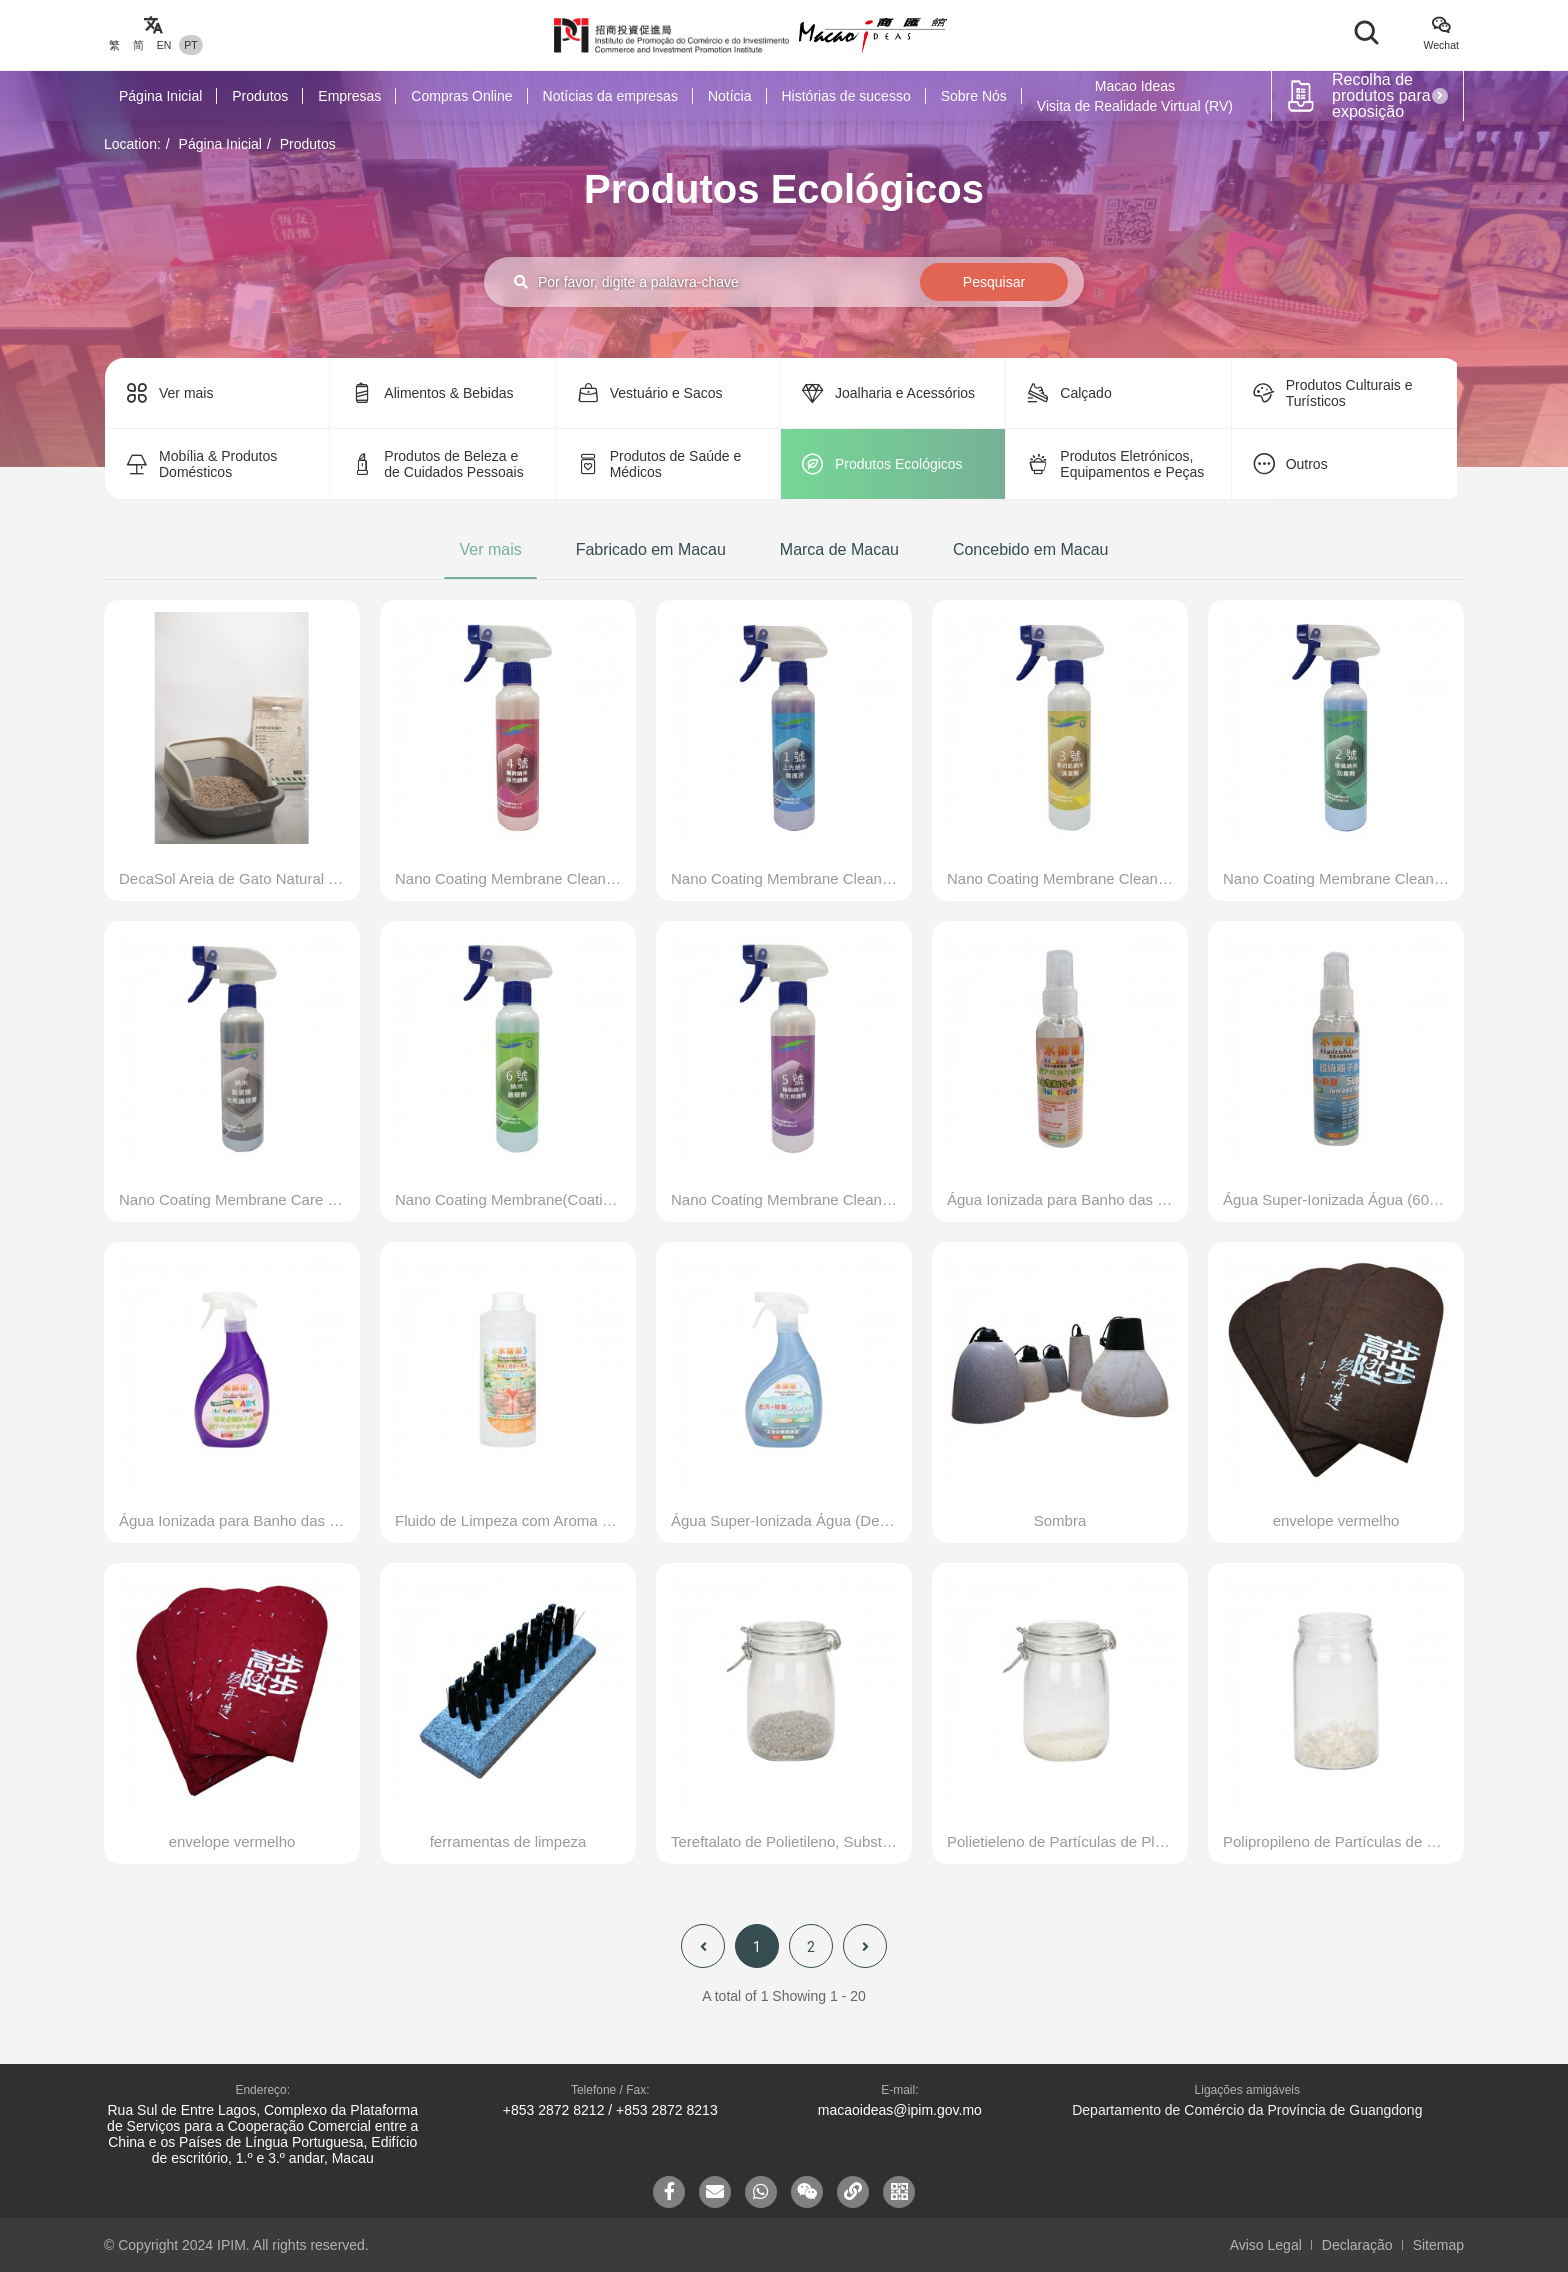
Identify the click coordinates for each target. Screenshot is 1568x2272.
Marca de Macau (839, 549)
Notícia (730, 96)
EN (164, 45)
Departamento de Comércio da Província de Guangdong (1247, 2110)
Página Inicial (160, 96)
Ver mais (490, 549)
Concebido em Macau (1031, 549)
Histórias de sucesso (846, 96)
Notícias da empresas (610, 96)
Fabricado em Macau (651, 549)
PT (190, 45)
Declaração (1357, 2245)
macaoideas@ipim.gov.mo (900, 2110)
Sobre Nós (974, 96)
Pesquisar (994, 282)
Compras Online (461, 96)
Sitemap (1438, 2245)
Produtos (260, 96)
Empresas (349, 96)
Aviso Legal (1266, 2245)
